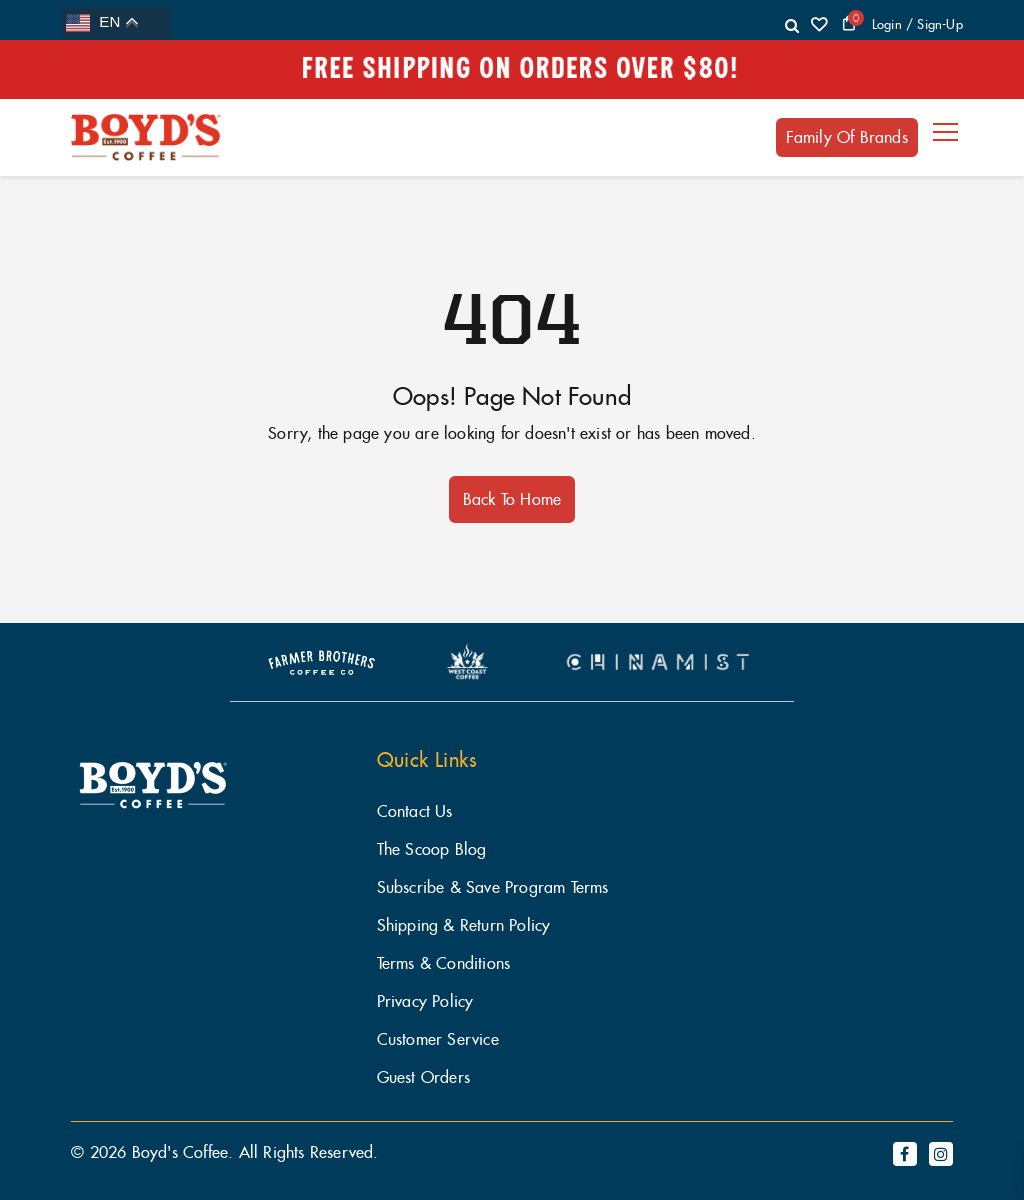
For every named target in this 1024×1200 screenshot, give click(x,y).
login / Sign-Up (917, 24)
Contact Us (415, 811)
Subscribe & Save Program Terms (493, 887)
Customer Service (438, 1039)
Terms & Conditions (444, 963)
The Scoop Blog (432, 849)
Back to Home (512, 499)
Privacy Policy (425, 1001)
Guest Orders (423, 1077)
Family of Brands (847, 137)
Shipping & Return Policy (464, 925)
